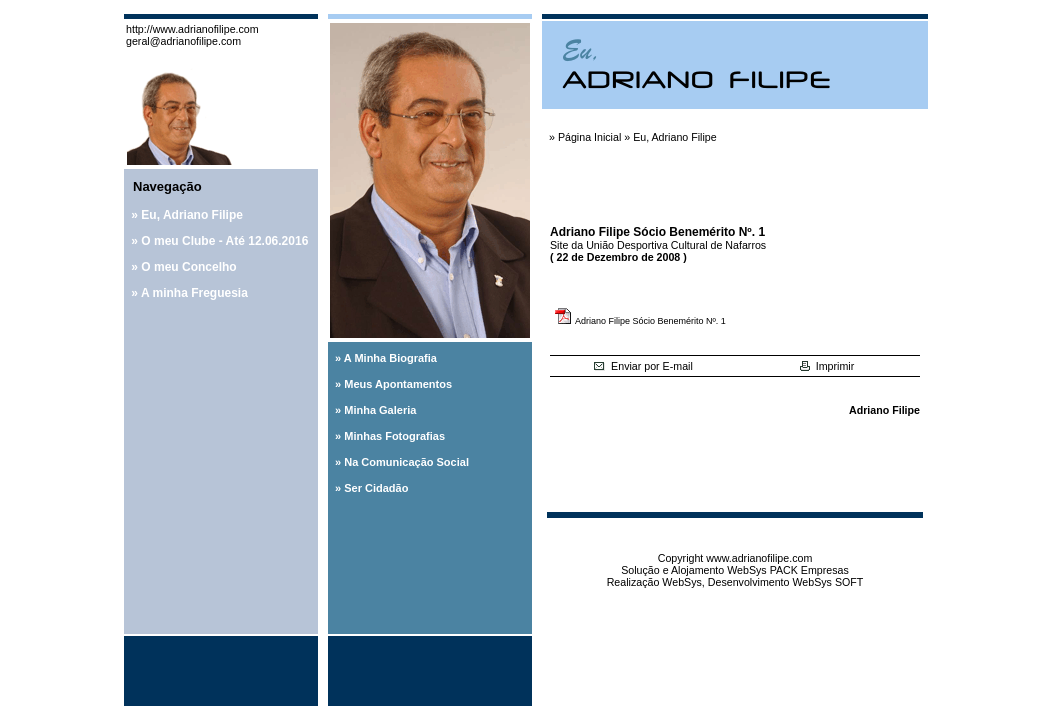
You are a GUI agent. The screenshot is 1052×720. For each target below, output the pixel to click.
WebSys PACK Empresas (788, 570)
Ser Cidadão (376, 488)
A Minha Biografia (390, 358)
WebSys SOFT (827, 582)
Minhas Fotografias (394, 436)
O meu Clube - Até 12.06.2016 (224, 241)
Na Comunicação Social (406, 462)
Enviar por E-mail (643, 366)
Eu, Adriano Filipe (192, 215)
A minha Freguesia (194, 293)
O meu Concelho (188, 267)
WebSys (681, 582)
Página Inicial (589, 137)
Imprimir (827, 366)
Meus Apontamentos (398, 384)
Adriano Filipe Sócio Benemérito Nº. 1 (650, 321)
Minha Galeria (380, 410)
